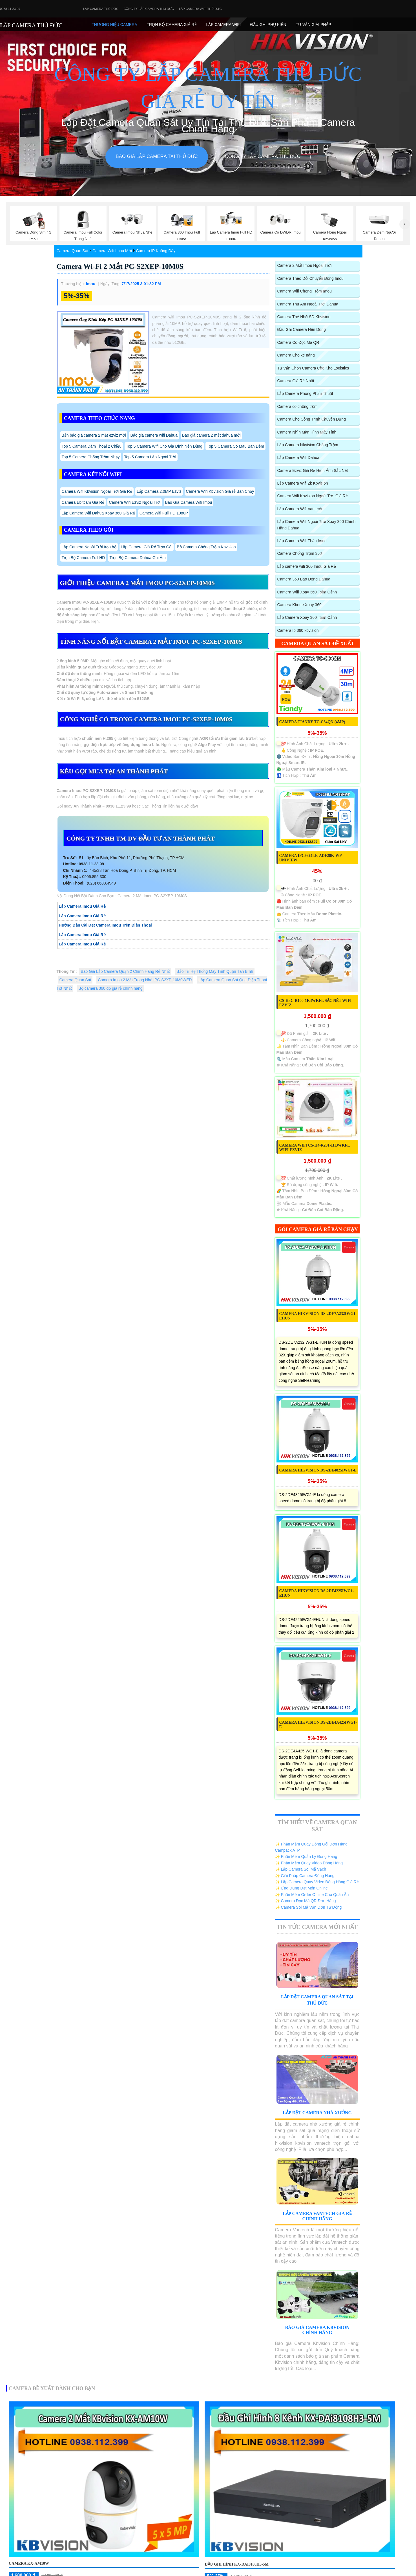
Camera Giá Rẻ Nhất (295, 381)
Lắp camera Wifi (223, 24)
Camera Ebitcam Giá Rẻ (83, 502)
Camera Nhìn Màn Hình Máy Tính (307, 432)
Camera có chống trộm (297, 406)
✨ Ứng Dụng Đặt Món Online (301, 1888)
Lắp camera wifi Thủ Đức (200, 8)
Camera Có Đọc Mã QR (298, 342)
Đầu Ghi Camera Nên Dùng (301, 329)
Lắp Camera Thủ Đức (100, 8)
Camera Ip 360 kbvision (298, 630)
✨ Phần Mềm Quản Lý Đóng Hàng (306, 1856)
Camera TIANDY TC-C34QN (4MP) (312, 722)
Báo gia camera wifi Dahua (154, 435)
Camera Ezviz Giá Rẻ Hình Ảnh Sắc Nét (312, 470)
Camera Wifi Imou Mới (112, 250)
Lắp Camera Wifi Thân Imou (302, 540)
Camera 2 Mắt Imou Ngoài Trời (304, 265)
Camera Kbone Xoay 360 (299, 604)
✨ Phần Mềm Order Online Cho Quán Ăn (312, 1894)
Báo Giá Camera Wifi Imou (188, 502)
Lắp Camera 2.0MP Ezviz (159, 491)
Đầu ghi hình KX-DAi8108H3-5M (236, 2564)
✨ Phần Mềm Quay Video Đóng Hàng (309, 1863)
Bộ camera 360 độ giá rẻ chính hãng (111, 988)
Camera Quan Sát (72, 250)
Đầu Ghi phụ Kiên (268, 24)
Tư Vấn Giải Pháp (313, 24)
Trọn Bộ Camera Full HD (83, 557)
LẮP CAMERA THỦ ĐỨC (31, 25)
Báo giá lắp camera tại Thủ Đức (157, 156)
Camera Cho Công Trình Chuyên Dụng (311, 419)
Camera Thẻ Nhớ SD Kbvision (304, 316)
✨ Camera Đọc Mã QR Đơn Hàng (305, 1901)
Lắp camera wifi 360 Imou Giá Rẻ (306, 566)
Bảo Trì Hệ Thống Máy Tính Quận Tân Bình (214, 971)
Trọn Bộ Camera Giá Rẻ (172, 24)
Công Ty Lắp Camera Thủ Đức (148, 8)
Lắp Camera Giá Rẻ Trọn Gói (146, 547)
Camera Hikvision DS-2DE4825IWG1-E (318, 1470)
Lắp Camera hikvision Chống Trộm (307, 445)
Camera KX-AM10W (29, 2563)
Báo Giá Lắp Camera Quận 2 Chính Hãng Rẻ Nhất (125, 971)
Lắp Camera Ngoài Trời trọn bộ (89, 547)
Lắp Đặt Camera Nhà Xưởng (317, 2112)
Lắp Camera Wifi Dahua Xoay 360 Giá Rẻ (98, 513)
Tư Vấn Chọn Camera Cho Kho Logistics (313, 368)
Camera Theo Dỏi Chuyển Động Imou (310, 278)
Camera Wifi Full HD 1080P (164, 513)
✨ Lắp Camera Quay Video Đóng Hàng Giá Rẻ (317, 1882)
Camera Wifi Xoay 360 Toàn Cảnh (307, 592)
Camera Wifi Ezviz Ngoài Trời (134, 502)
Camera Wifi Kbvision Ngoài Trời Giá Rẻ (97, 491)
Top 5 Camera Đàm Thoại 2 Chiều (92, 446)
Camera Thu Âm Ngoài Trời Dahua (307, 304)
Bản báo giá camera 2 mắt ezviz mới (94, 435)
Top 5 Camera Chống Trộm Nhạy (91, 457)
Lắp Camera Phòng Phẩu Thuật (305, 393)
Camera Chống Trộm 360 (299, 553)
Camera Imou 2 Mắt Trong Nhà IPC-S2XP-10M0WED (145, 980)
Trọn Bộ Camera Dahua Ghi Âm (137, 557)
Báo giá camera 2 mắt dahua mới (211, 435)
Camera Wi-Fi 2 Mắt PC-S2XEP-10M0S (120, 266)
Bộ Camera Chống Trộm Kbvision (206, 547)
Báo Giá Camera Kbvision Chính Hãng (317, 2330)
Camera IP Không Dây (156, 250)
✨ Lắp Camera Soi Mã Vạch (300, 1869)
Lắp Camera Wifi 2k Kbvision (302, 483)
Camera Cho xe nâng (296, 355)
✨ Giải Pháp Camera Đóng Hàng (305, 1875)
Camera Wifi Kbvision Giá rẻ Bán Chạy (220, 491)
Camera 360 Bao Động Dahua (304, 579)
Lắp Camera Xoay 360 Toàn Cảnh (307, 617)
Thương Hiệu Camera (114, 24)
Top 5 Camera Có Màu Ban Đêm (235, 446)
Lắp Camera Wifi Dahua (298, 457)
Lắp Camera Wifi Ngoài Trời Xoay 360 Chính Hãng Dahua (316, 524)
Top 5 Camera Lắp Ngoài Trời (150, 457)
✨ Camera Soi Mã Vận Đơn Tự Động (308, 1907)
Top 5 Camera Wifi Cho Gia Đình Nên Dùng (164, 446)
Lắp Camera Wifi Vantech (299, 509)
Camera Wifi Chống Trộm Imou (304, 291)
